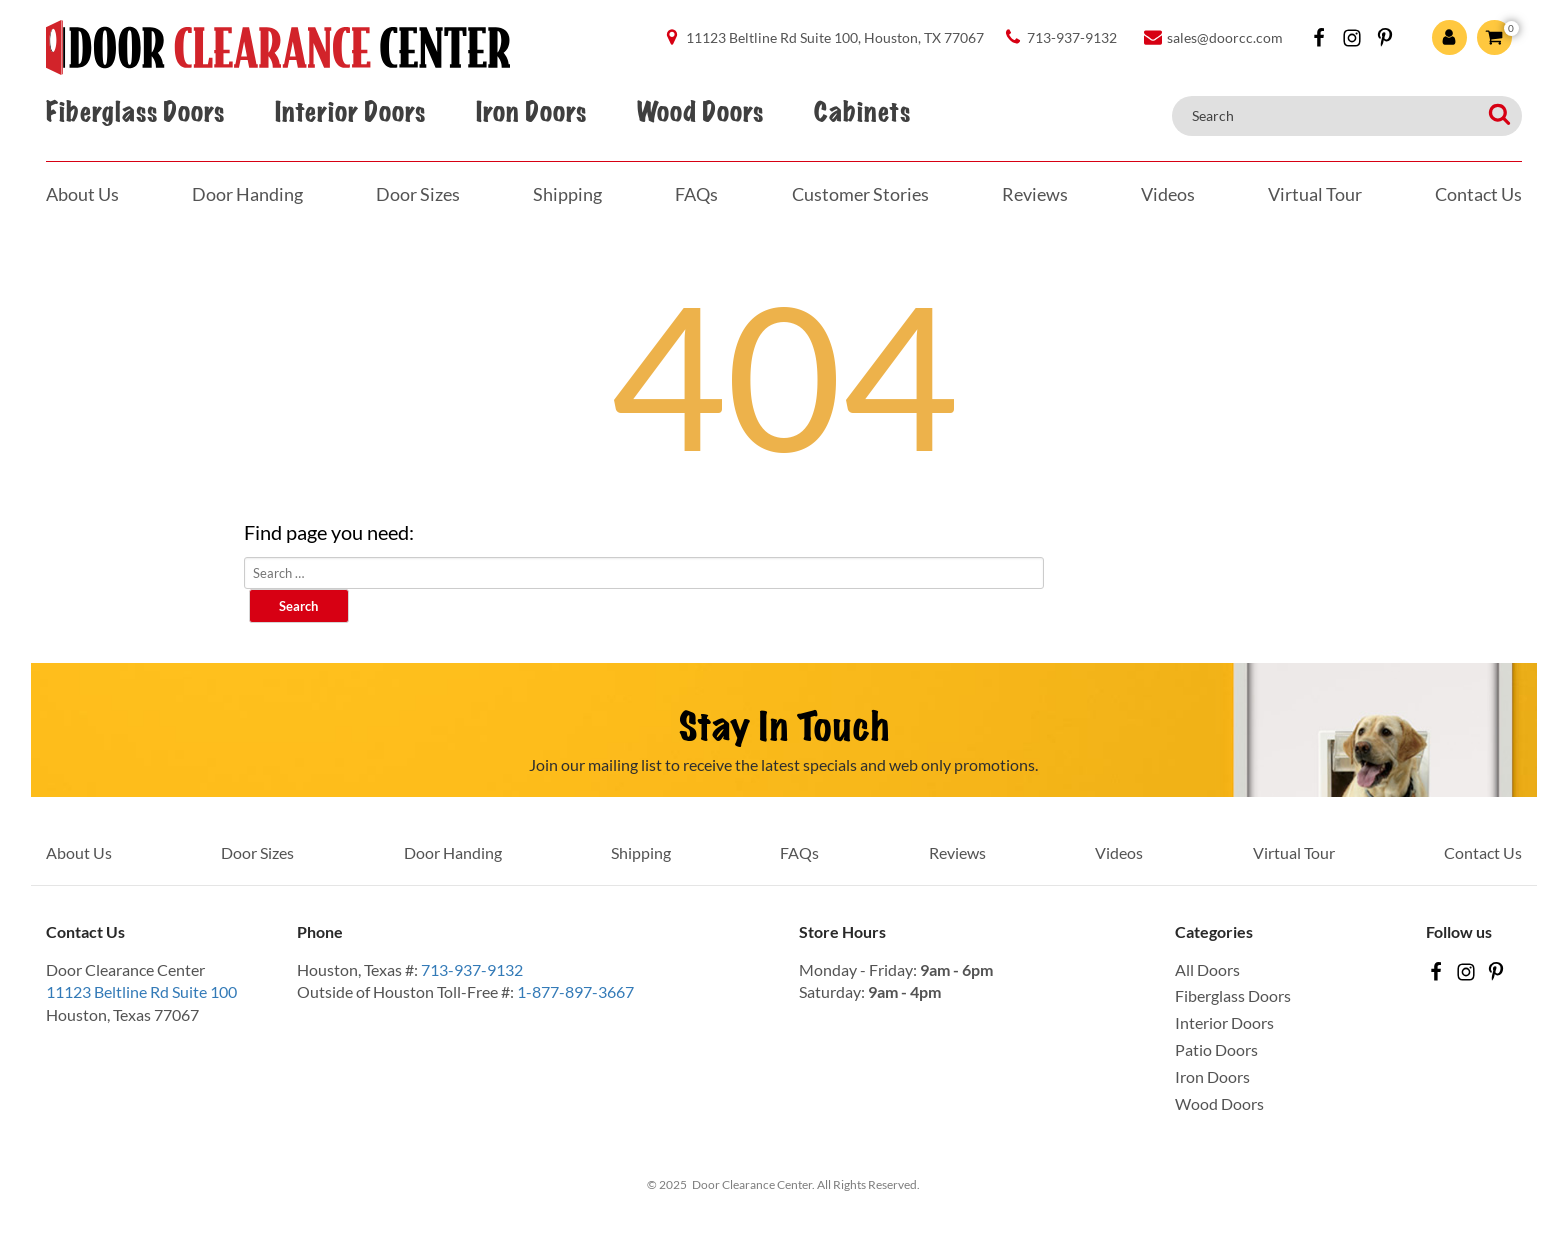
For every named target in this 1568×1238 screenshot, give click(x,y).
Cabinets (862, 112)
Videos (1168, 194)
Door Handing (247, 194)
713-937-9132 (472, 969)
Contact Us (1478, 194)
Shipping (567, 194)
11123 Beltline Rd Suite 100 (141, 991)
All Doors (1207, 969)
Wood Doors (700, 112)
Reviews (1035, 194)
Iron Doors (531, 112)
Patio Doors (1216, 1049)
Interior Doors (350, 112)
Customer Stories (860, 194)
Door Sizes (418, 194)
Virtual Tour (1315, 194)
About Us (82, 194)
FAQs (696, 194)
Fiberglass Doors (135, 112)
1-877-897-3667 (575, 991)
